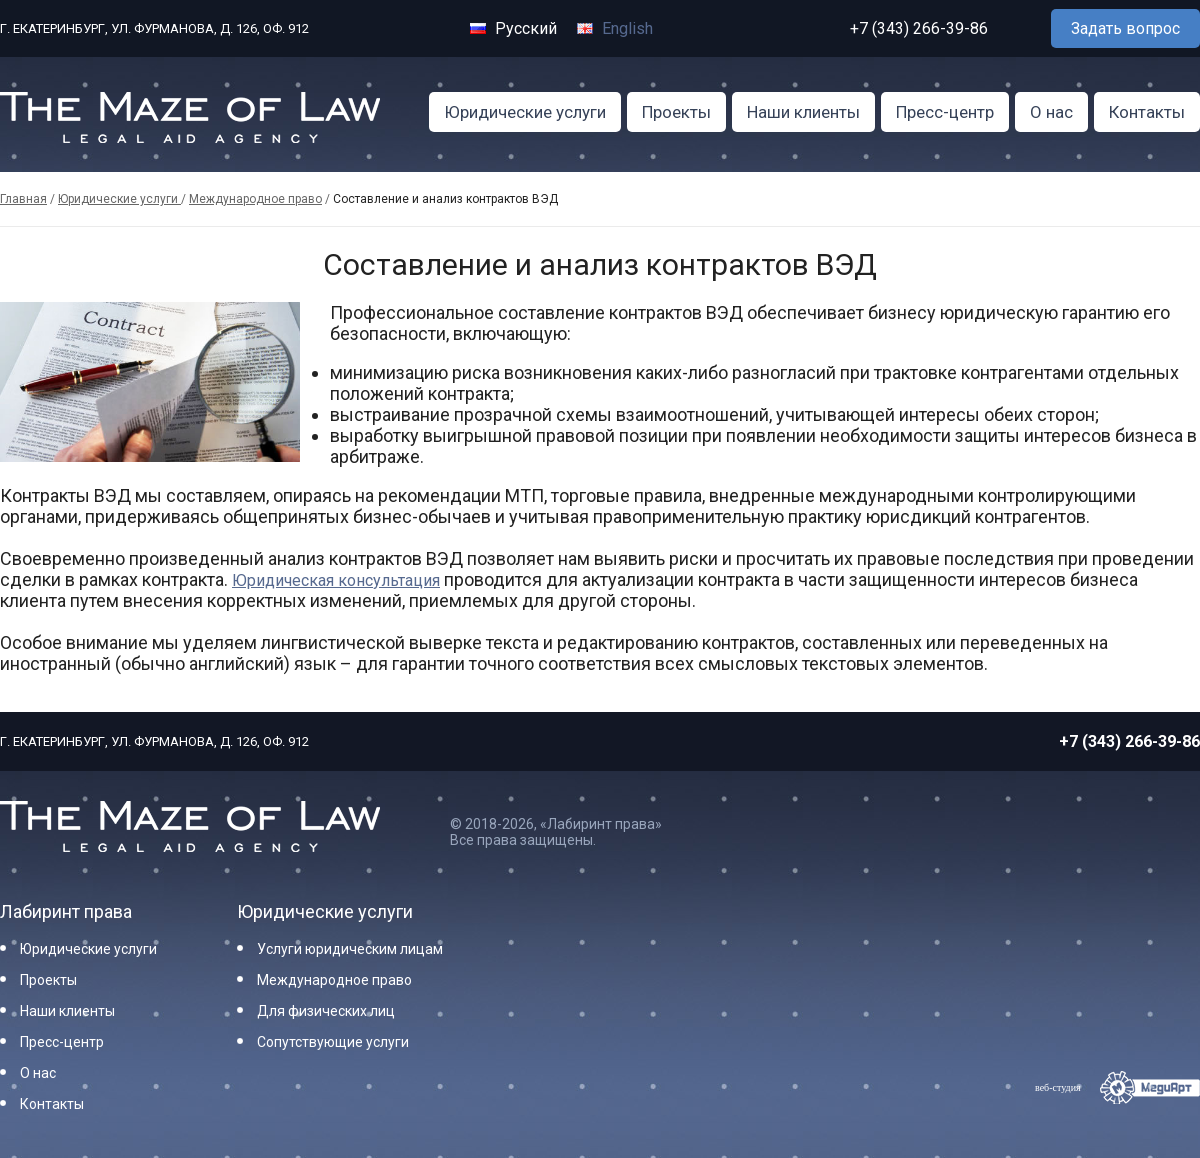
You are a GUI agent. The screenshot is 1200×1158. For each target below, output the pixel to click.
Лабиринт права (66, 911)
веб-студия (1058, 1087)
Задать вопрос (1125, 28)
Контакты (1147, 112)
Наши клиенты (803, 112)
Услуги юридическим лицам (350, 949)
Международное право (255, 199)
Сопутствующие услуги (333, 1042)
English (615, 28)
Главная (23, 199)
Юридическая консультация (336, 580)
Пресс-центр (945, 112)
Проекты (676, 112)
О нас (1051, 112)
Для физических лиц (326, 1011)
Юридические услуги (525, 112)
